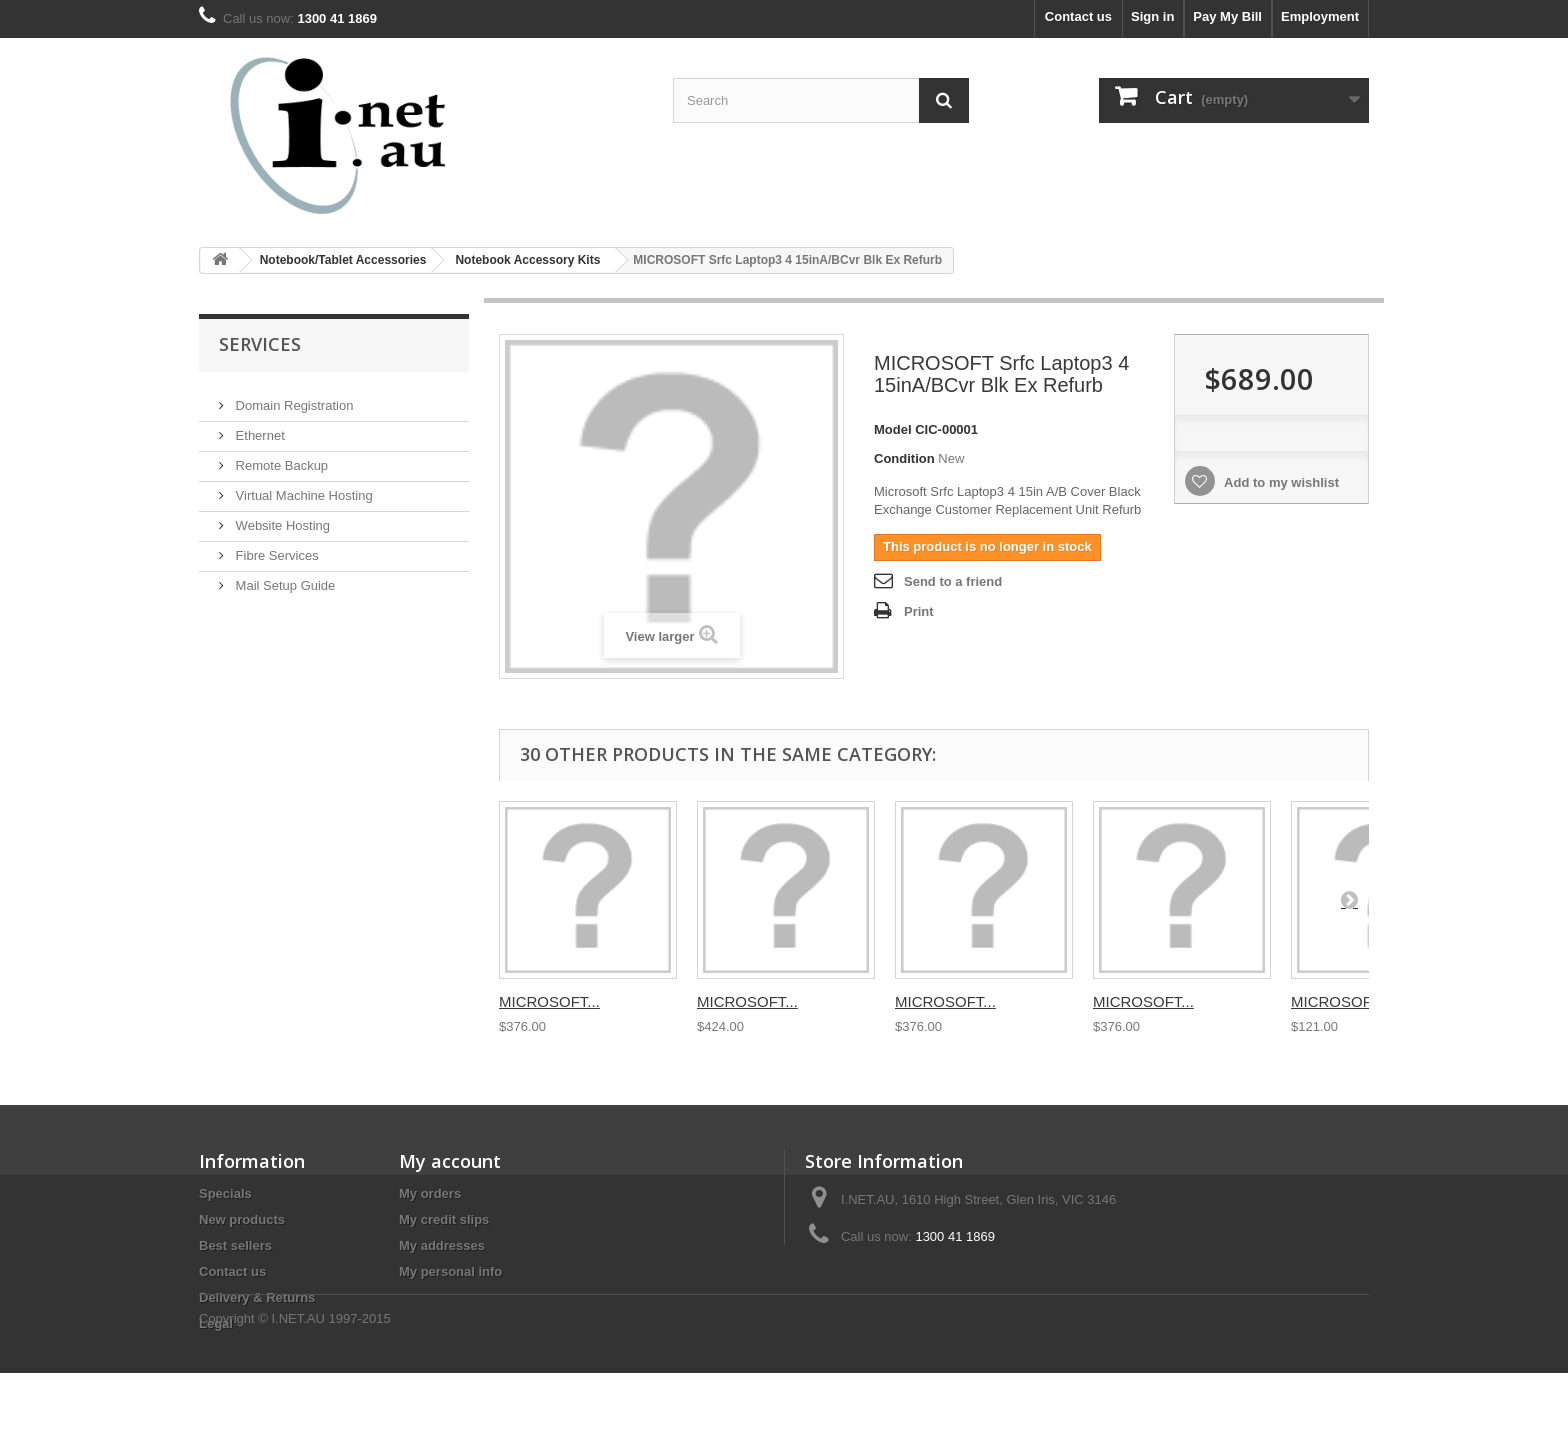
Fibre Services (275, 547)
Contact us (1078, 16)
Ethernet (258, 427)
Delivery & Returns (257, 1297)
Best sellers (235, 1245)
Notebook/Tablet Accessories (343, 260)
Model (893, 429)
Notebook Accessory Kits (527, 260)
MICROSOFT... (549, 1001)
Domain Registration (292, 397)
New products (242, 1219)
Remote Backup (280, 457)
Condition (904, 458)
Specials (225, 1193)
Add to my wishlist (1280, 482)
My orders (430, 1193)
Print (919, 611)
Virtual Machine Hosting (302, 487)
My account (450, 1161)
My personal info (450, 1271)
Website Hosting (281, 517)
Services (260, 344)
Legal (216, 1323)
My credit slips (444, 1219)
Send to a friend (953, 581)
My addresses (442, 1245)
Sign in (1152, 16)
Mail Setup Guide (283, 577)
